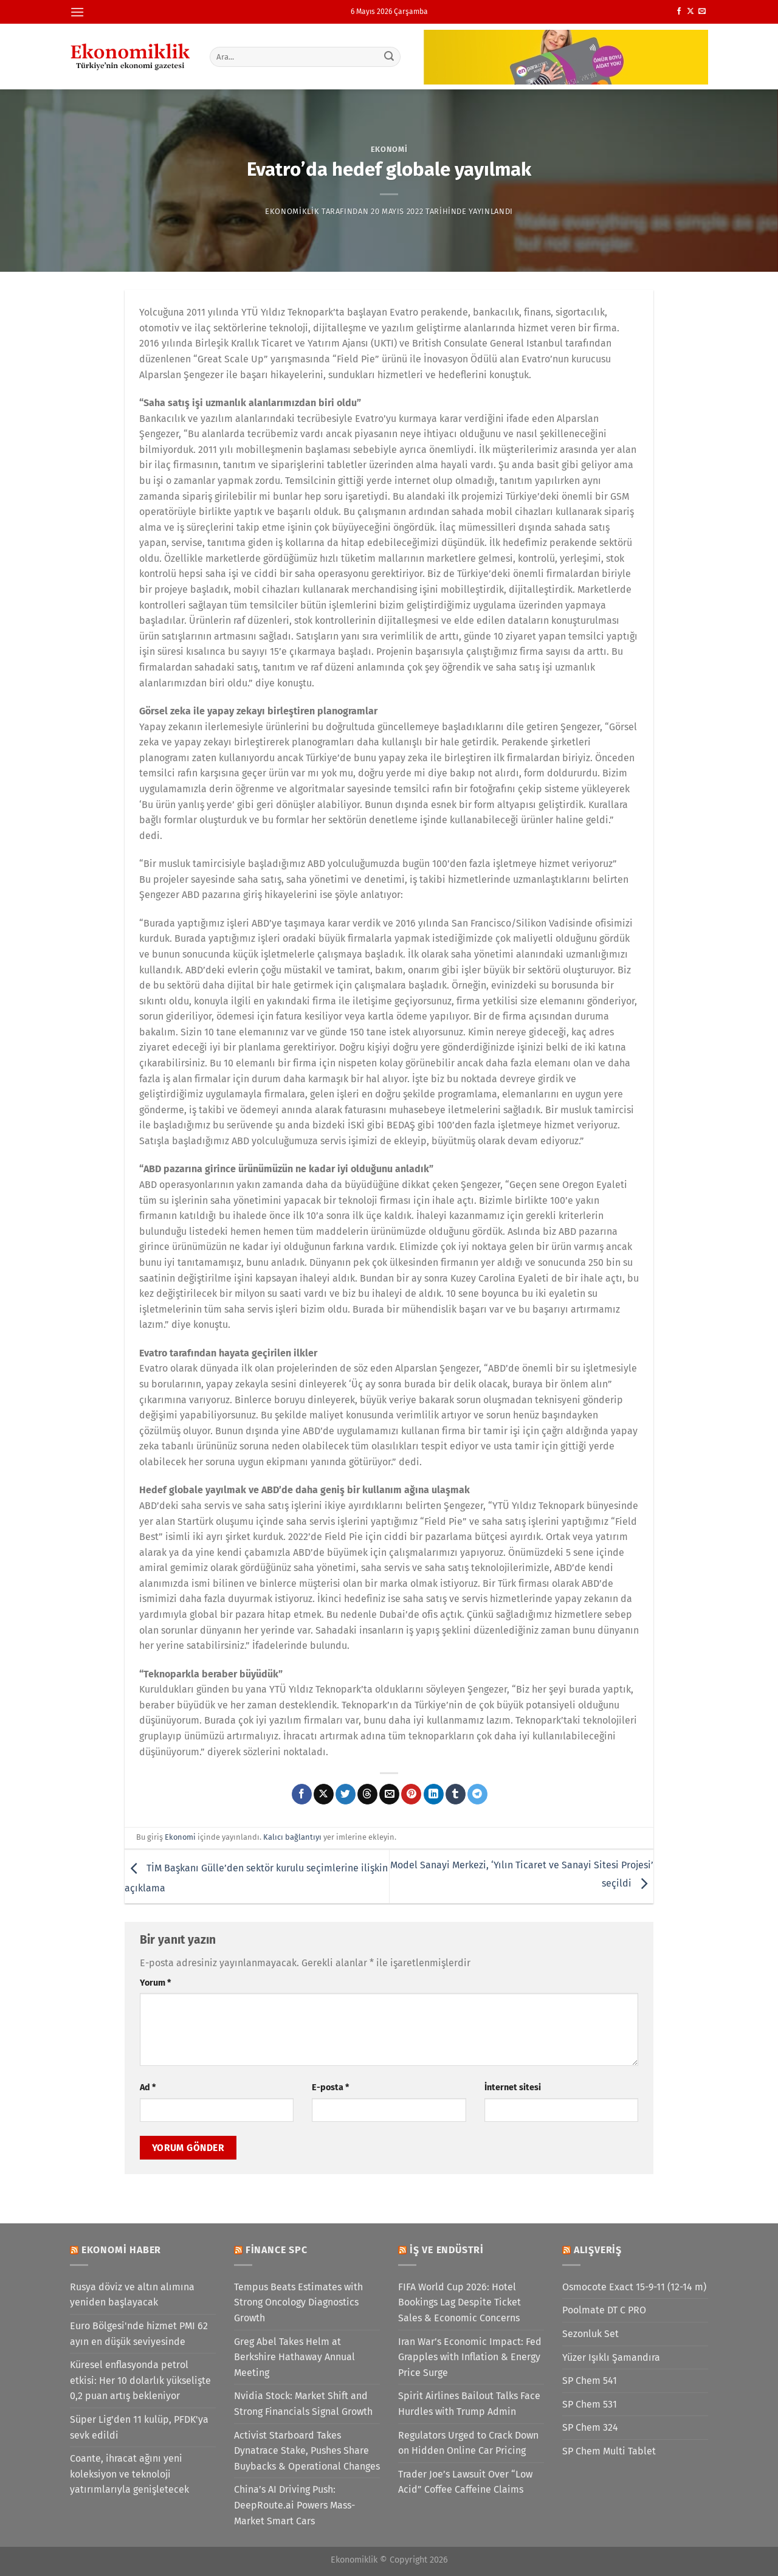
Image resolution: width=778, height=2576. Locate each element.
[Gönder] (389, 56)
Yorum (155, 1983)
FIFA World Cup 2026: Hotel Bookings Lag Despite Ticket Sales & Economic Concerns (459, 2302)
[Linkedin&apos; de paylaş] (434, 1794)
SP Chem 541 (589, 2380)
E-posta (330, 2087)
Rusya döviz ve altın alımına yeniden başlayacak (132, 2294)
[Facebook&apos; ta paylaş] (302, 1794)
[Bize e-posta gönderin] (702, 11)
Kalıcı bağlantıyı (292, 1837)
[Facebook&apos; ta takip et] (679, 11)
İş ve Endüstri (447, 2250)
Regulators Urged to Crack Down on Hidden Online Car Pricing (468, 2443)
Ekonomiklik (292, 211)
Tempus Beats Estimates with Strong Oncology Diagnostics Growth (298, 2302)
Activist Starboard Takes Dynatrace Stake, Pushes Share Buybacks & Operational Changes (307, 2450)
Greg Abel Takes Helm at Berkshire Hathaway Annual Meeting (294, 2357)
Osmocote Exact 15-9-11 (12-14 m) (634, 2287)
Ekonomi (389, 149)
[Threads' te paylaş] (367, 1794)
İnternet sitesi (512, 2087)
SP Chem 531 (589, 2404)
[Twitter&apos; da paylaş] (346, 1794)
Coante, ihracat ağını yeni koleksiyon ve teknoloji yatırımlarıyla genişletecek (129, 2474)
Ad (148, 2087)
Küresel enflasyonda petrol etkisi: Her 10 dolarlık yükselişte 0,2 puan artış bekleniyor (140, 2380)
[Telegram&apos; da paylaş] (477, 1794)
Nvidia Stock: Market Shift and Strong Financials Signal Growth (303, 2403)
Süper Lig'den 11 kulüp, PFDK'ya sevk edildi (139, 2427)
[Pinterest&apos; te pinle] (411, 1794)
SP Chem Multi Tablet (609, 2451)
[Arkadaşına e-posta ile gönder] (389, 1794)
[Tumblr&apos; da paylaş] (456, 1794)
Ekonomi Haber (121, 2250)
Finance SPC (277, 2250)
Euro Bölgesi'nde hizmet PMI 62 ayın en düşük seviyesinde (139, 2333)
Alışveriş (598, 2250)
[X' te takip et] (690, 11)
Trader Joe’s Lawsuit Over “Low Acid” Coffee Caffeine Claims (465, 2482)
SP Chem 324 (590, 2427)
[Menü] (77, 12)
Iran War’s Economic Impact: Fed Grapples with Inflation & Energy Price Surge (470, 2357)
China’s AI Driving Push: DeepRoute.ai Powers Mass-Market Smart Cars (294, 2505)
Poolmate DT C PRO (604, 2310)
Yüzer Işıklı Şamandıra (611, 2357)
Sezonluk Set (590, 2333)
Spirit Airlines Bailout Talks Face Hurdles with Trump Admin (469, 2403)
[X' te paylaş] (324, 1794)
